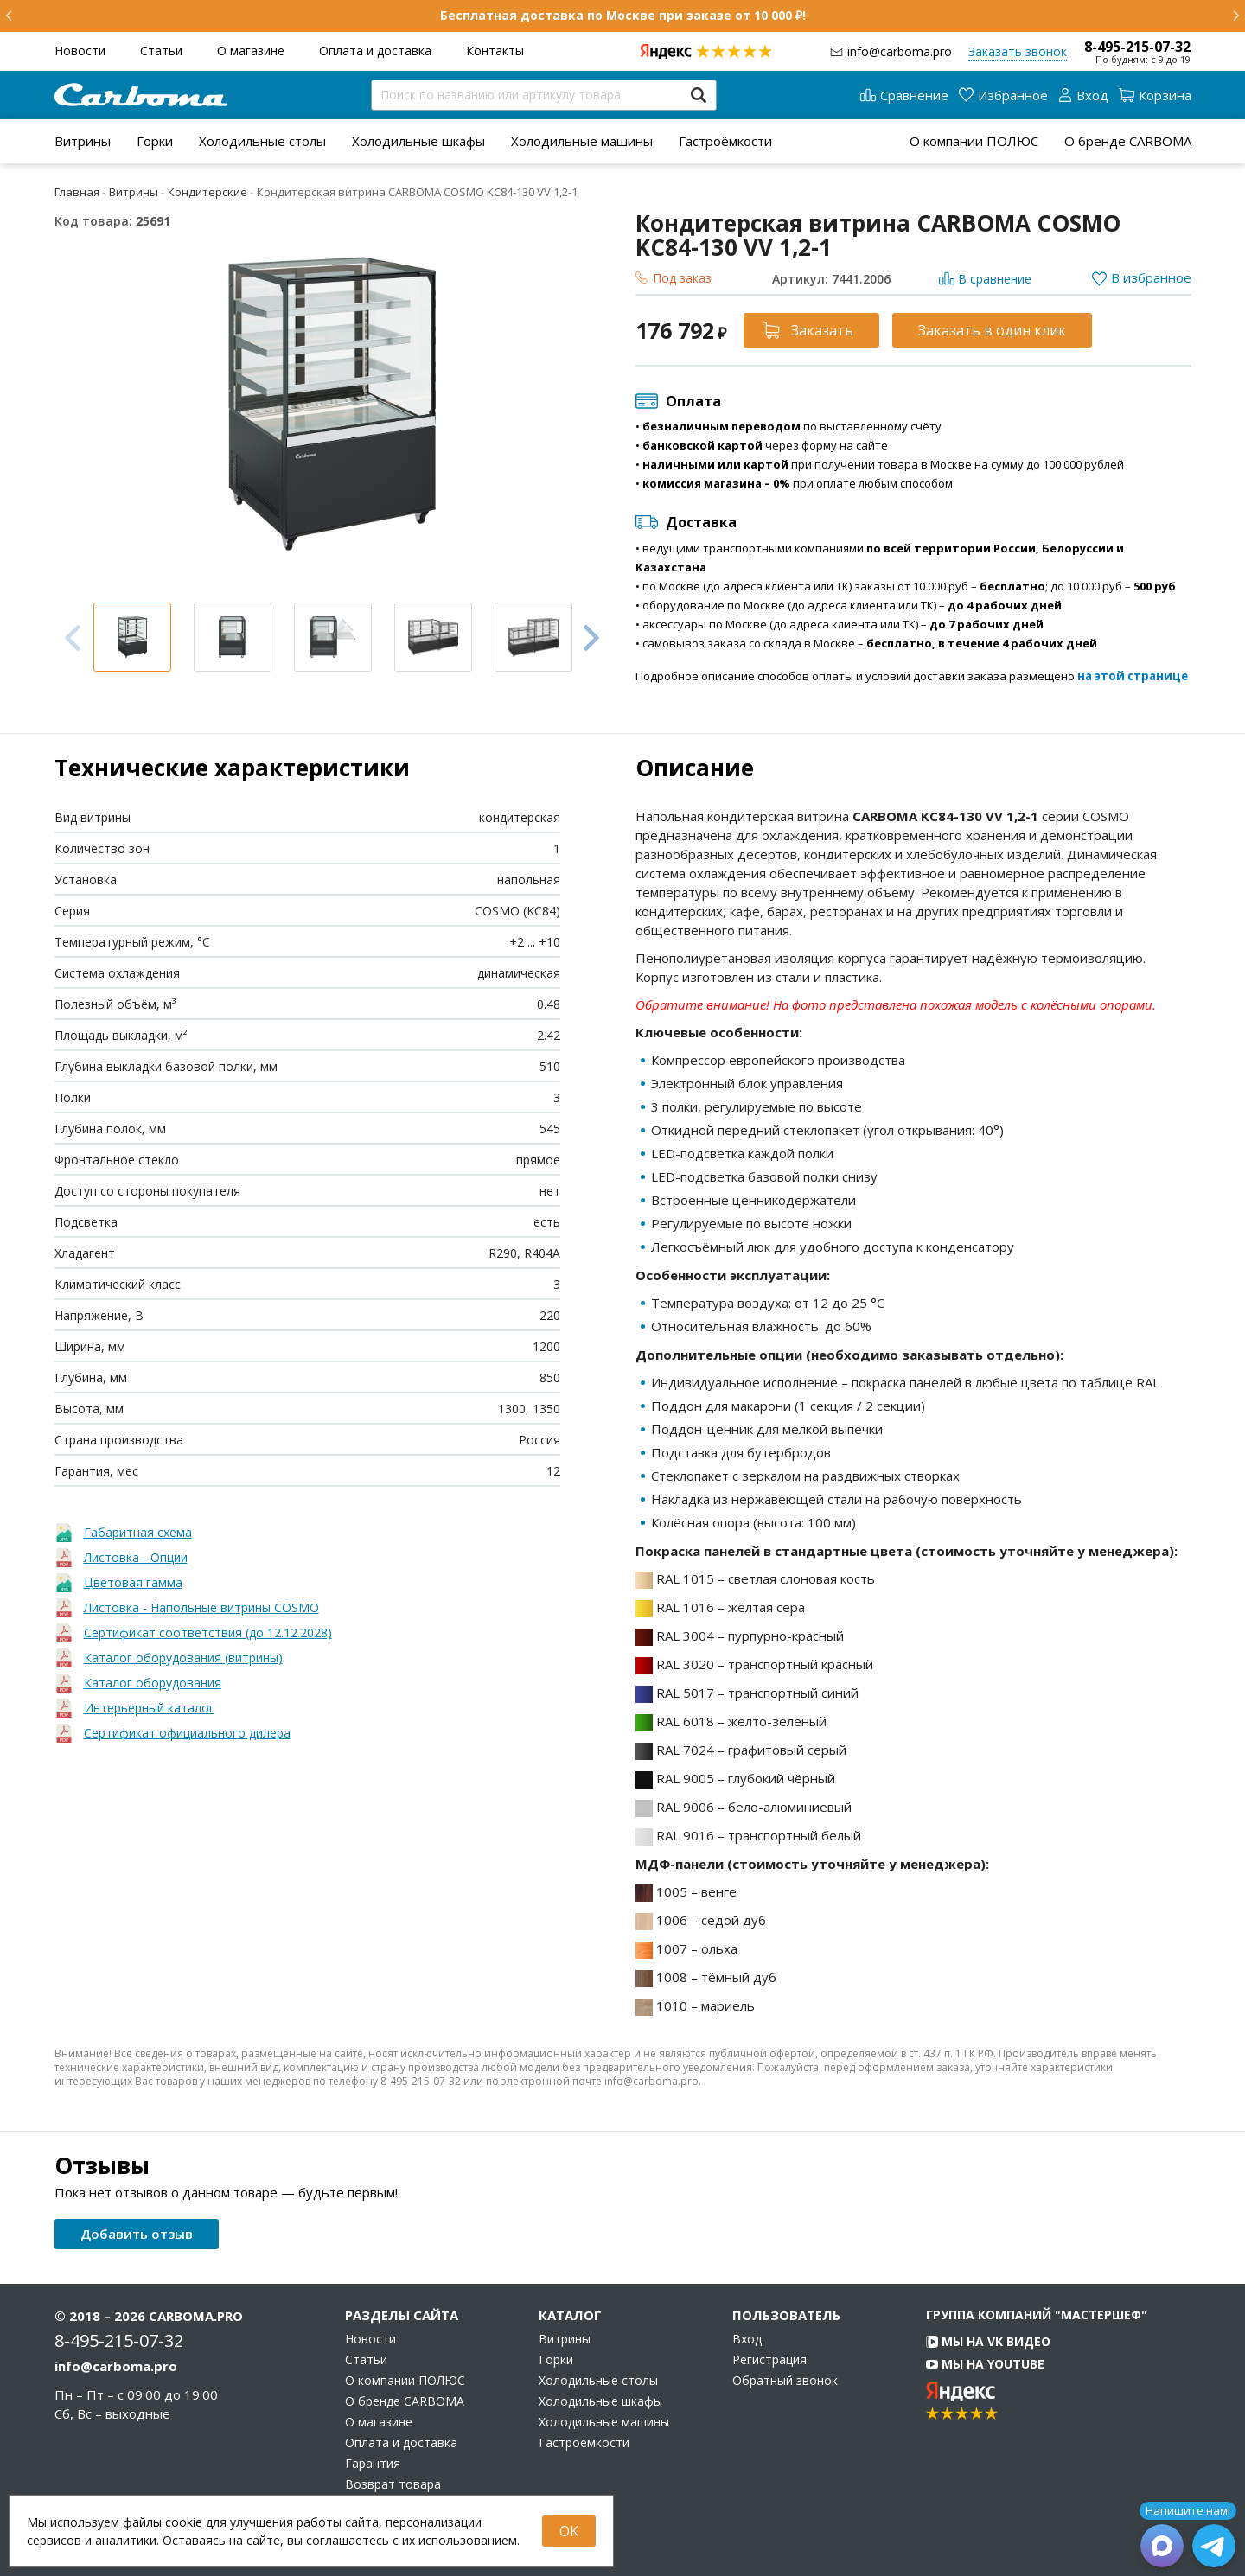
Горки (155, 141)
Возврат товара (393, 2484)
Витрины (82, 141)
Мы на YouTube (985, 2364)
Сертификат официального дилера (187, 1733)
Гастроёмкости (725, 141)
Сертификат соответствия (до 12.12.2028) (208, 1632)
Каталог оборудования (152, 1682)
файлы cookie (162, 2522)
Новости (79, 50)
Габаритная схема (138, 1532)
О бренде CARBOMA (1127, 141)
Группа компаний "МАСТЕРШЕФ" (1036, 2314)
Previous (72, 638)
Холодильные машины (582, 141)
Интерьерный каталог (149, 1707)
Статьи (161, 50)
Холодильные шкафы (418, 141)
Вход (747, 2339)
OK (568, 2531)
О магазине (250, 50)
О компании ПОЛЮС (974, 141)
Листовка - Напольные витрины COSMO (201, 1607)
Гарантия (372, 2464)
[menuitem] (83, 141)
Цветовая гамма (133, 1582)
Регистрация (769, 2360)
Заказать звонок (1017, 51)
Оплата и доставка (375, 50)
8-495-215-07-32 (1137, 46)
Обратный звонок (785, 2381)
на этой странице (1132, 676)
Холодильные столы (262, 141)
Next (591, 637)
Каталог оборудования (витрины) (183, 1657)
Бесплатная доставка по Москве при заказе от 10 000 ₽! (623, 15)
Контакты (495, 50)
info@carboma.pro (899, 51)
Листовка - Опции (136, 1557)
